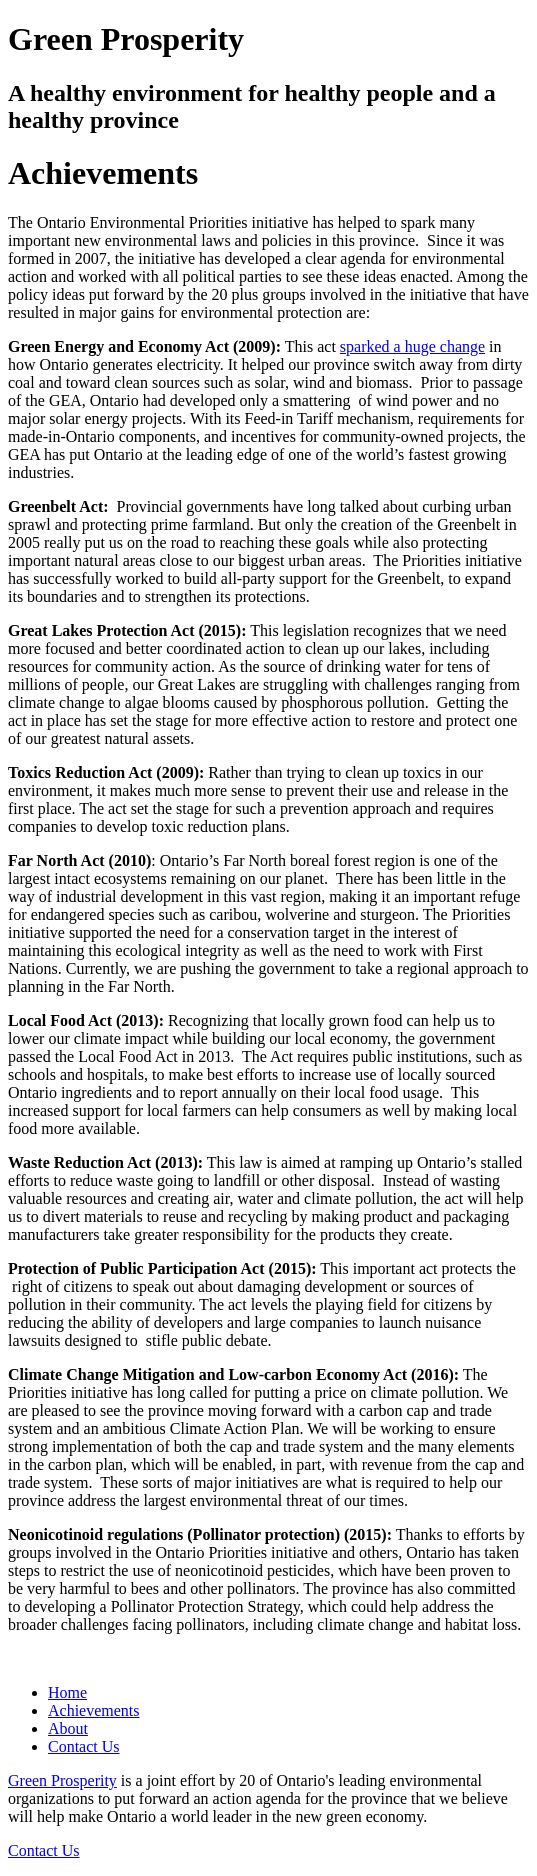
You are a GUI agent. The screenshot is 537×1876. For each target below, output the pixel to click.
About (68, 1728)
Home (67, 1692)
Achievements (94, 1710)
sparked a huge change (412, 346)
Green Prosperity (62, 1780)
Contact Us (84, 1746)
